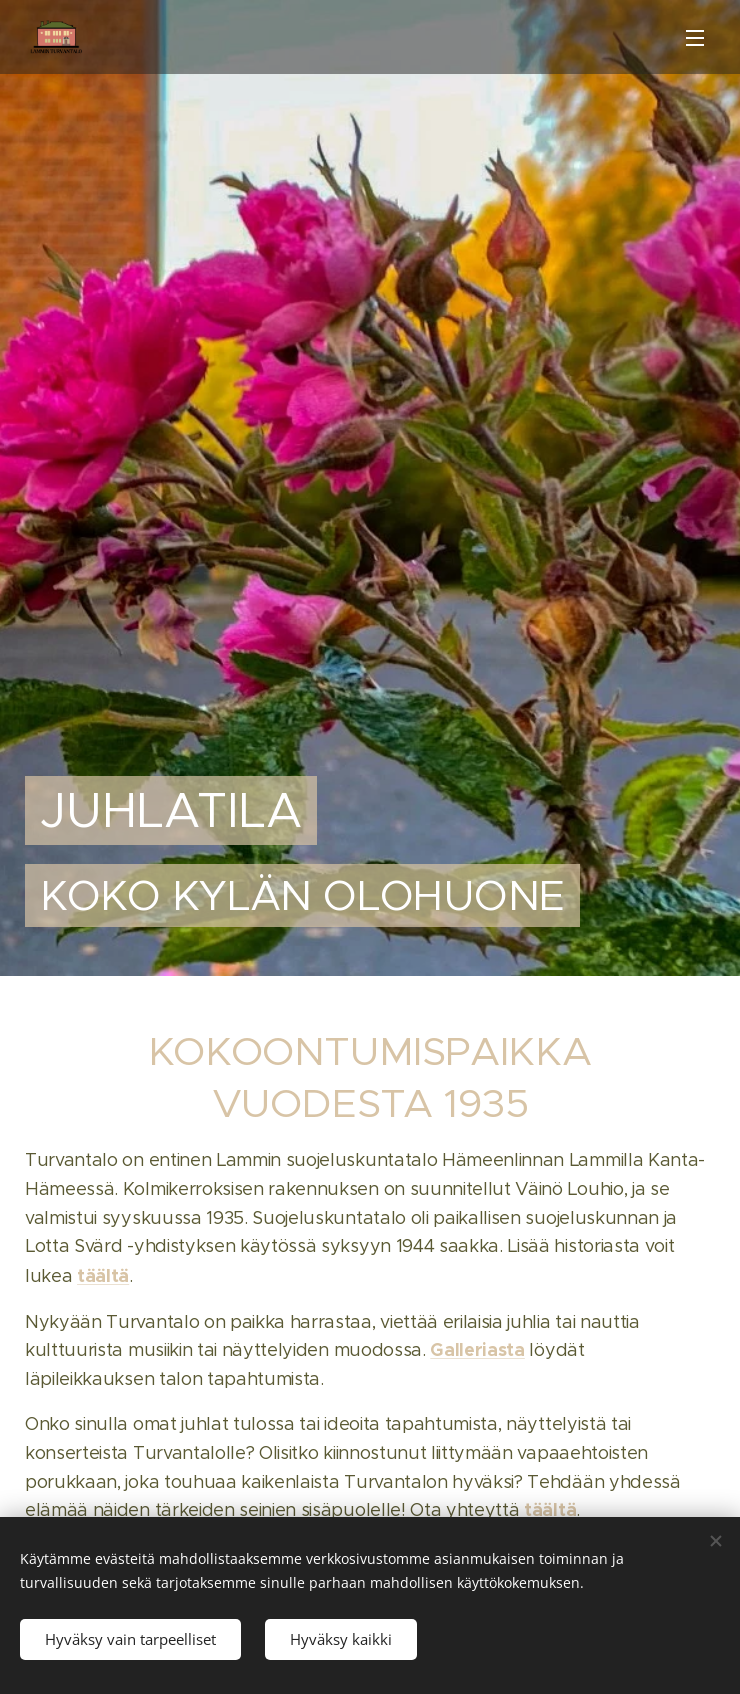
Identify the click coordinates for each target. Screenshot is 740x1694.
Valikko (695, 38)
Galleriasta (477, 1350)
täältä (103, 1276)
